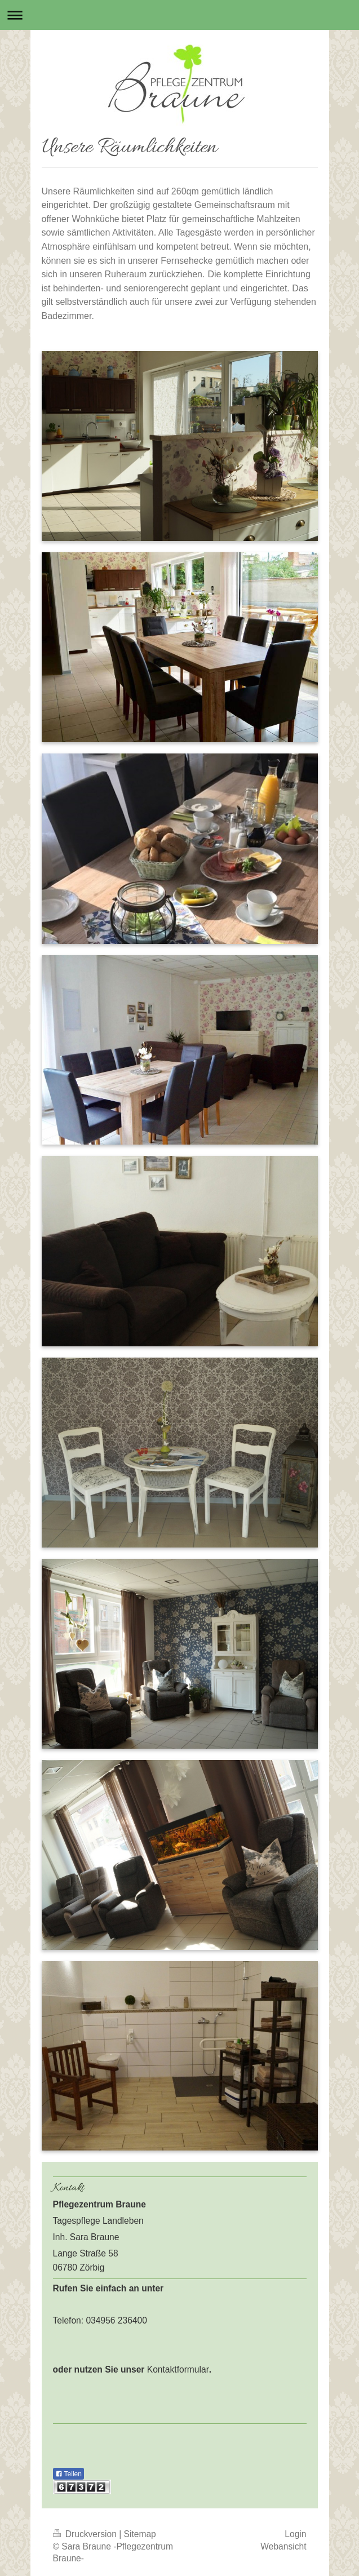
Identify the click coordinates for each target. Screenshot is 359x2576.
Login (295, 2534)
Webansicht (283, 2546)
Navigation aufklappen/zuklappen (179, 15)
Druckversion (86, 2534)
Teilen (68, 2474)
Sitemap (140, 2534)
